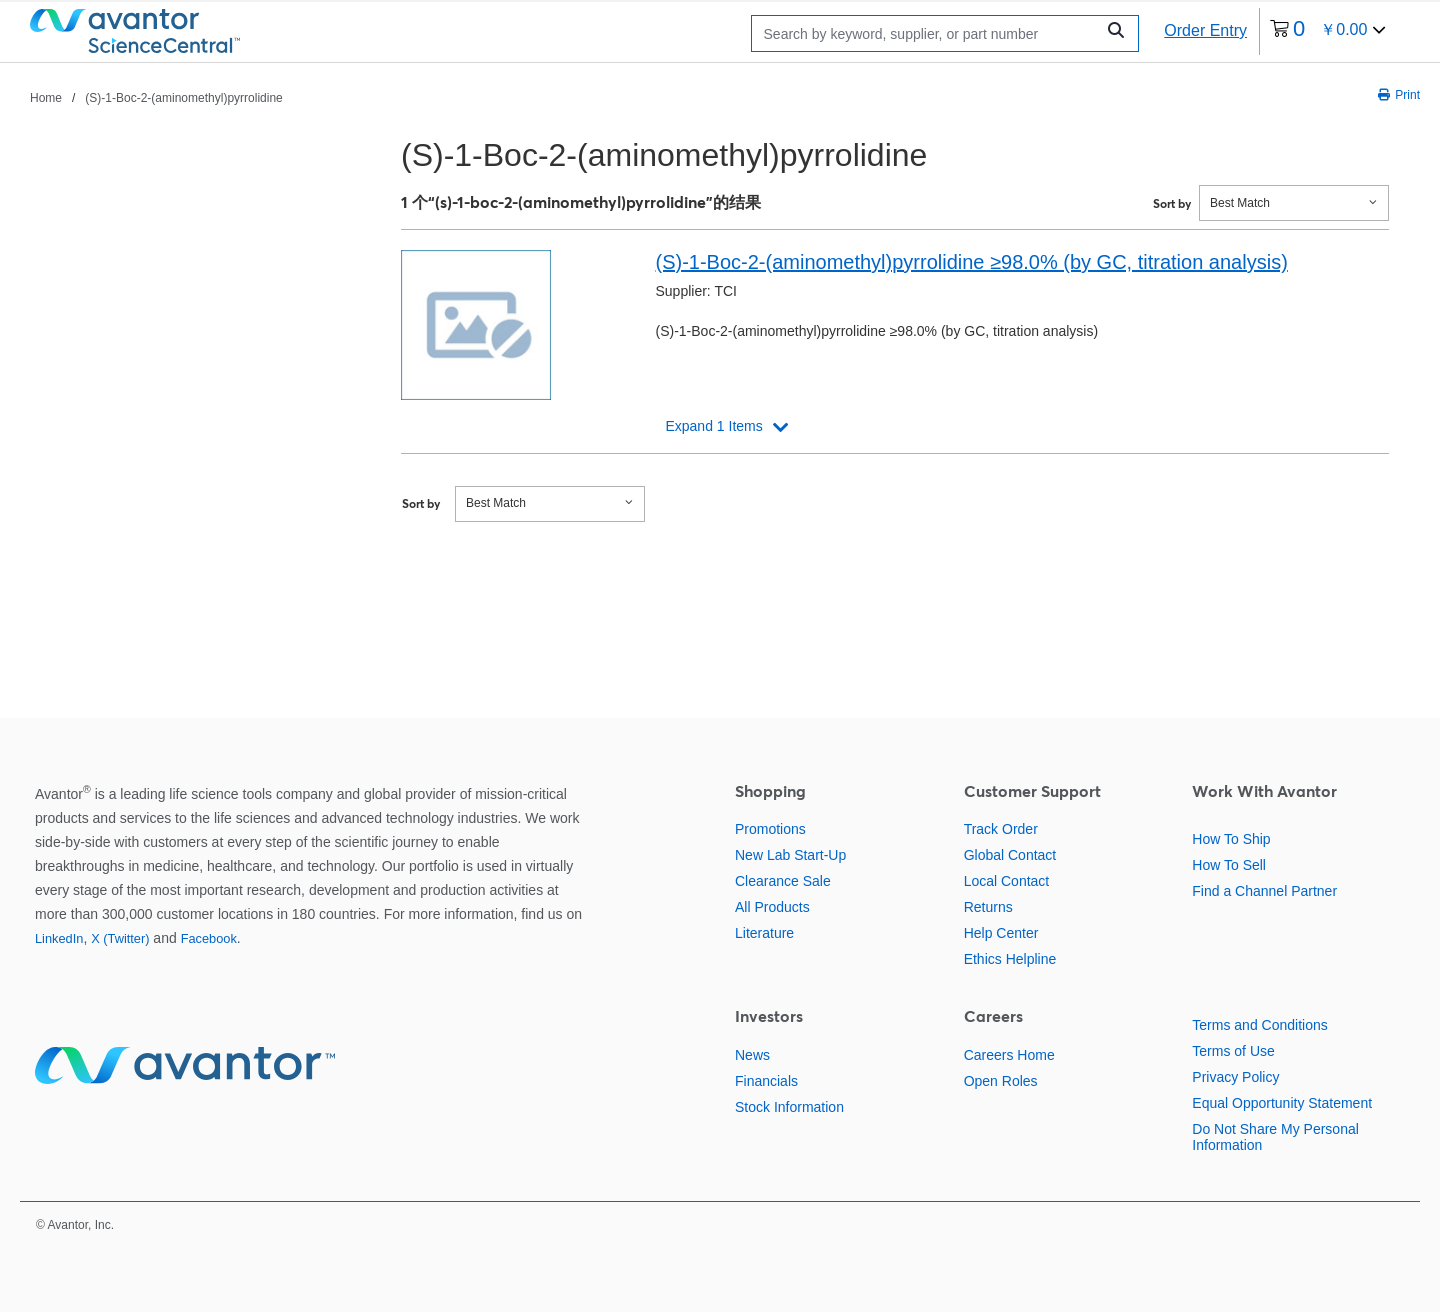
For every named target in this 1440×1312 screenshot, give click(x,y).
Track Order (1001, 829)
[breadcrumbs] (156, 97)
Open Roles (1001, 1081)
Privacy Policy (1235, 1077)
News (752, 1055)
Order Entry (1205, 30)
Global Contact (1010, 855)
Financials (766, 1081)
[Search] (928, 33)
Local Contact (1007, 881)
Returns (988, 907)
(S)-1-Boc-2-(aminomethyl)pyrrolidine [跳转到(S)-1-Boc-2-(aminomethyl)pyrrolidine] (183, 98)
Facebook (209, 938)
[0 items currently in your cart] (1328, 31)
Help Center (1001, 933)
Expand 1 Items (713, 426)
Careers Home (1009, 1055)
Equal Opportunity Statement (1282, 1103)
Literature (764, 933)
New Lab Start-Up (790, 855)
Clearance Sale (783, 881)
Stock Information (789, 1107)
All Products (772, 907)
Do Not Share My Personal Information (1275, 1137)
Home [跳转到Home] (46, 98)
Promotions (770, 829)
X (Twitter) (120, 938)
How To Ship (1231, 839)
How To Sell (1229, 865)
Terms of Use (1233, 1051)
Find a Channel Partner (1264, 891)
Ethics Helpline (1010, 959)
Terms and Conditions (1259, 1025)
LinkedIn (59, 938)
